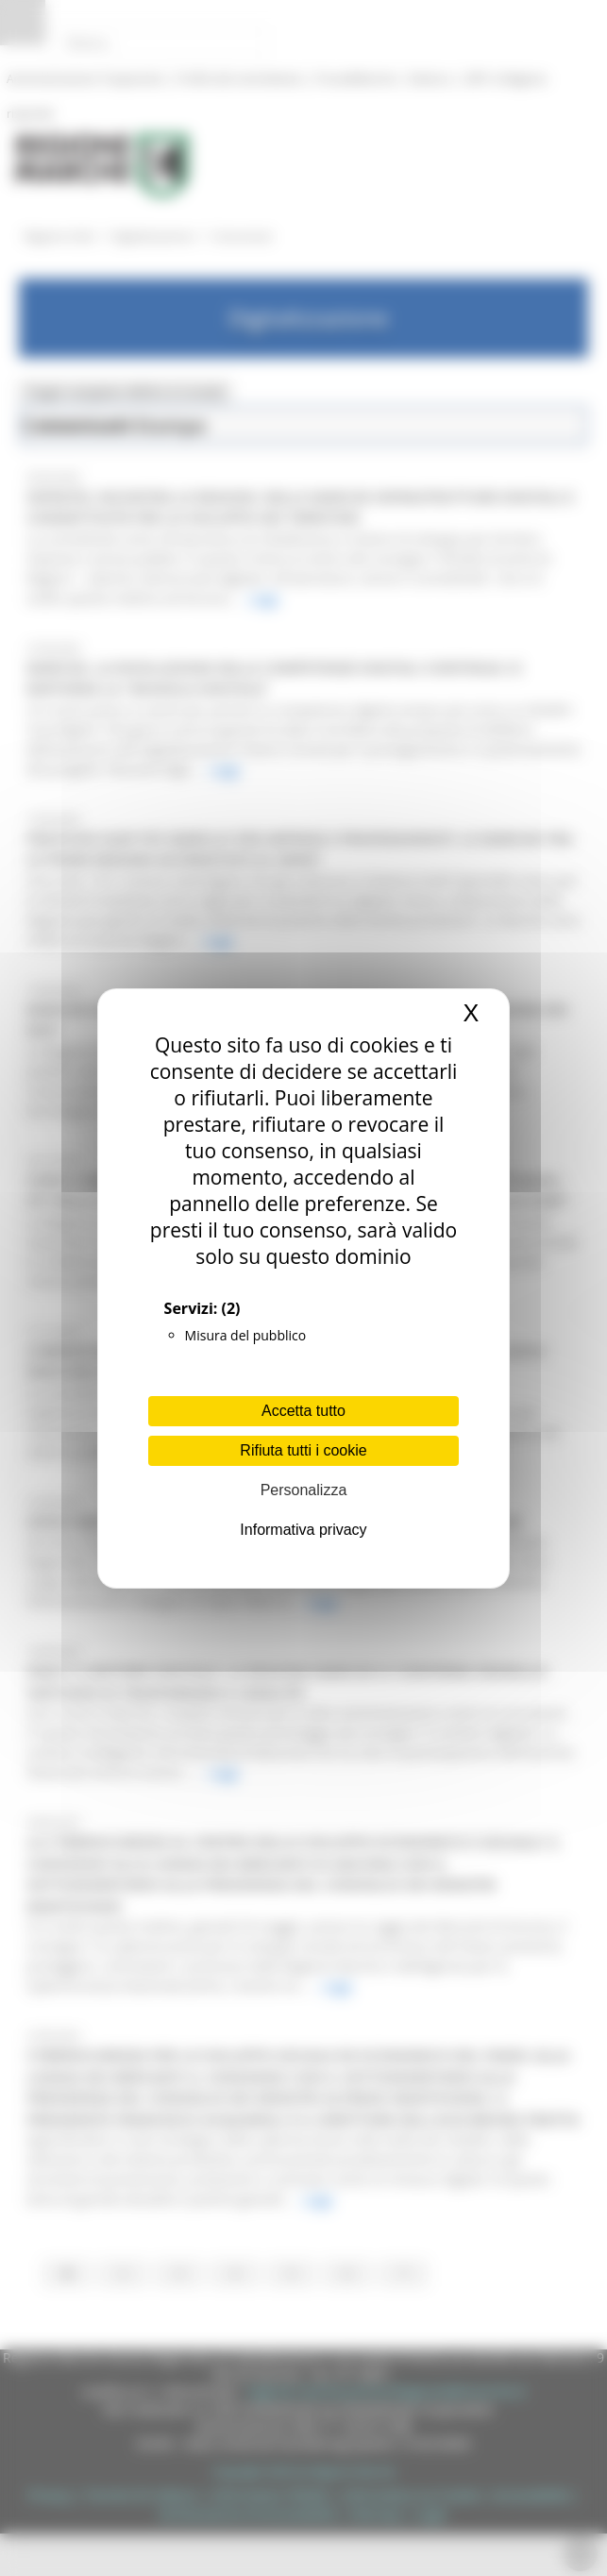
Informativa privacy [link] (303, 1530)
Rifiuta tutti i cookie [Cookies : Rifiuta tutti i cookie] (303, 1450)
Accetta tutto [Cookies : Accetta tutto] (303, 1411)
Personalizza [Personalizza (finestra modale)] (304, 1490)
